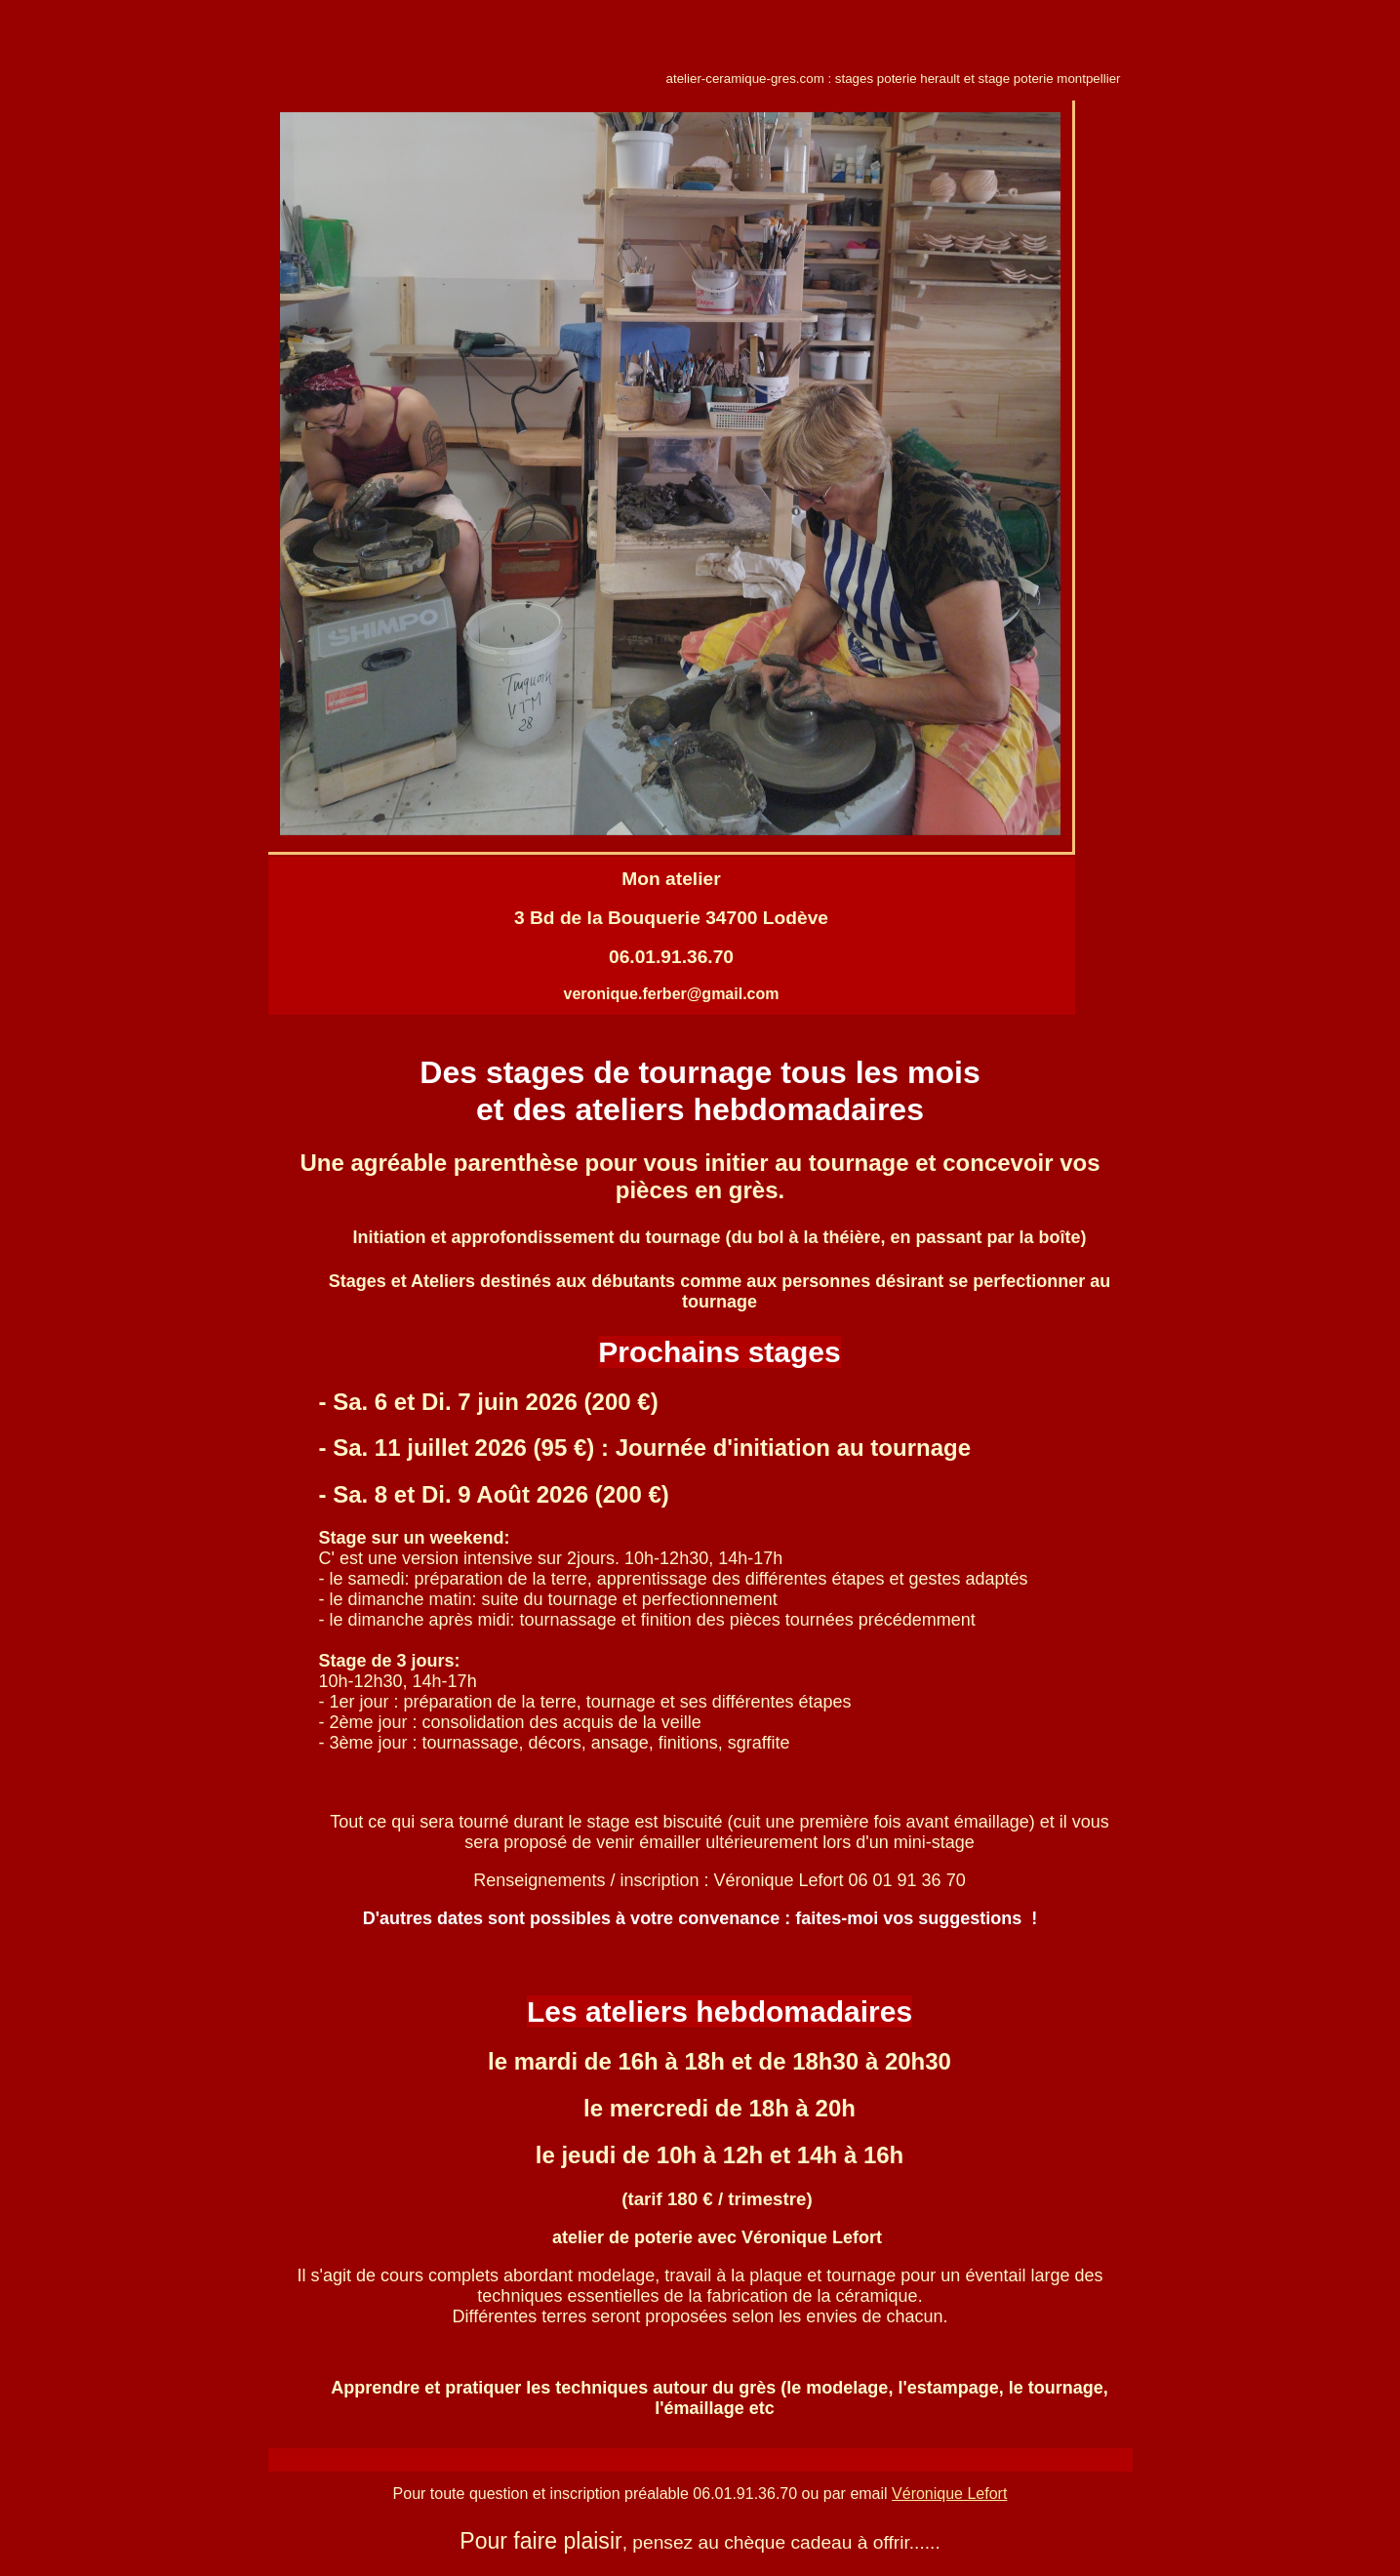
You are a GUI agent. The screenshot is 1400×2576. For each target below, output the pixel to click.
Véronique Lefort (949, 2493)
